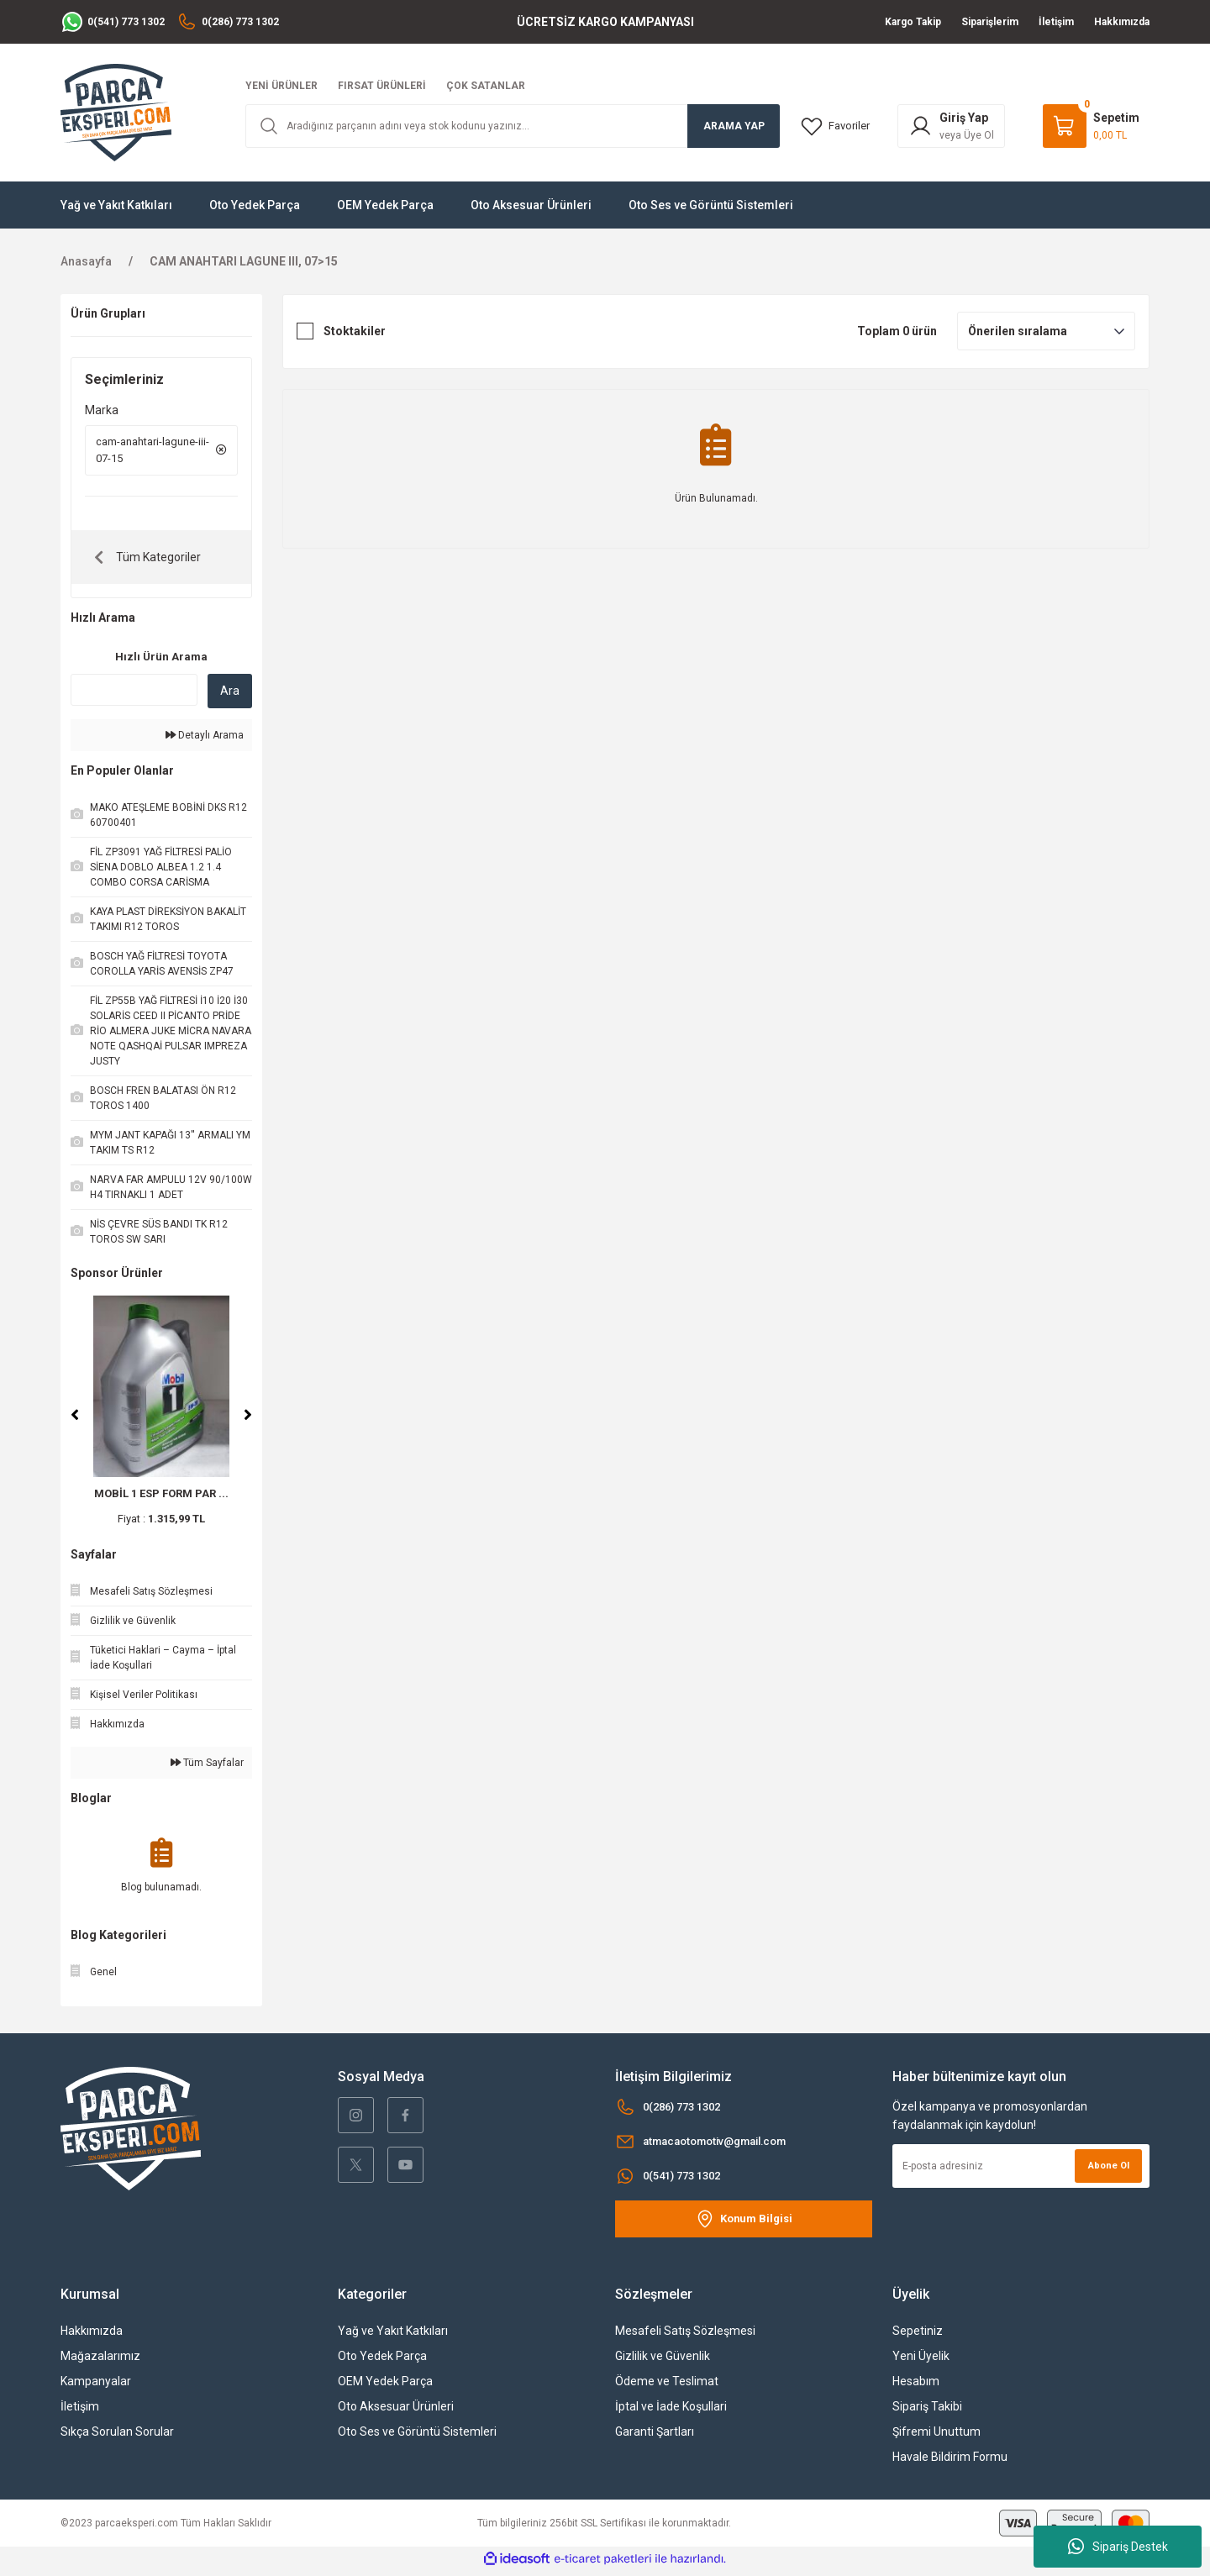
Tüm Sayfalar (207, 1768)
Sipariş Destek (1118, 2546)
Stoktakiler (355, 331)
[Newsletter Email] (1021, 2171)
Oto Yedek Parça (382, 2361)
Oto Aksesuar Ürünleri (396, 2411)
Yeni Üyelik (921, 2361)
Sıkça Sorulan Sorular (117, 2436)
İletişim (79, 2411)
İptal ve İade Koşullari (671, 2411)
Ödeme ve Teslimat (666, 2386)
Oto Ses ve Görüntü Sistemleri (417, 2436)
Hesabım (915, 2386)
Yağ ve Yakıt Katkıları (393, 2335)
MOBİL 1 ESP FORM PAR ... (161, 1498)
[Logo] (115, 112)
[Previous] (75, 1420)
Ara (229, 695)
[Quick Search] (134, 695)
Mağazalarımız (100, 2361)
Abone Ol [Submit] (1105, 2171)
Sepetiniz (917, 2335)
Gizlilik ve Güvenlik (662, 2361)
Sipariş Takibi (927, 2411)
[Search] (512, 126)
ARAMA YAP (734, 126)
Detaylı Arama (205, 740)
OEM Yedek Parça (385, 2386)
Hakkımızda (91, 2335)
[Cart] (1091, 126)
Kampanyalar (95, 2386)
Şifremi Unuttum (936, 2436)
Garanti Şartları (654, 2436)
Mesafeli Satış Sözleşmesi (685, 2335)
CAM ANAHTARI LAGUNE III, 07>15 (244, 261)
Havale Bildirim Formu (949, 2461)
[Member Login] (954, 126)
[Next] (248, 1420)
